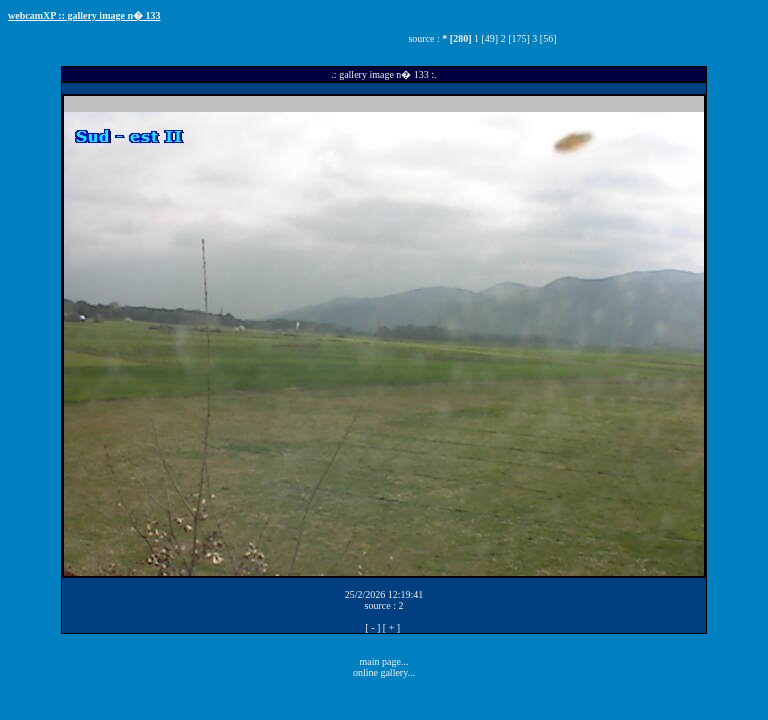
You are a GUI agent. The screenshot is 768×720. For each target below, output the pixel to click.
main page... (384, 661)
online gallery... (384, 672)
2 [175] (515, 38)
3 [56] (544, 38)
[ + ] (391, 627)
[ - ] (372, 627)
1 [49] (486, 38)
